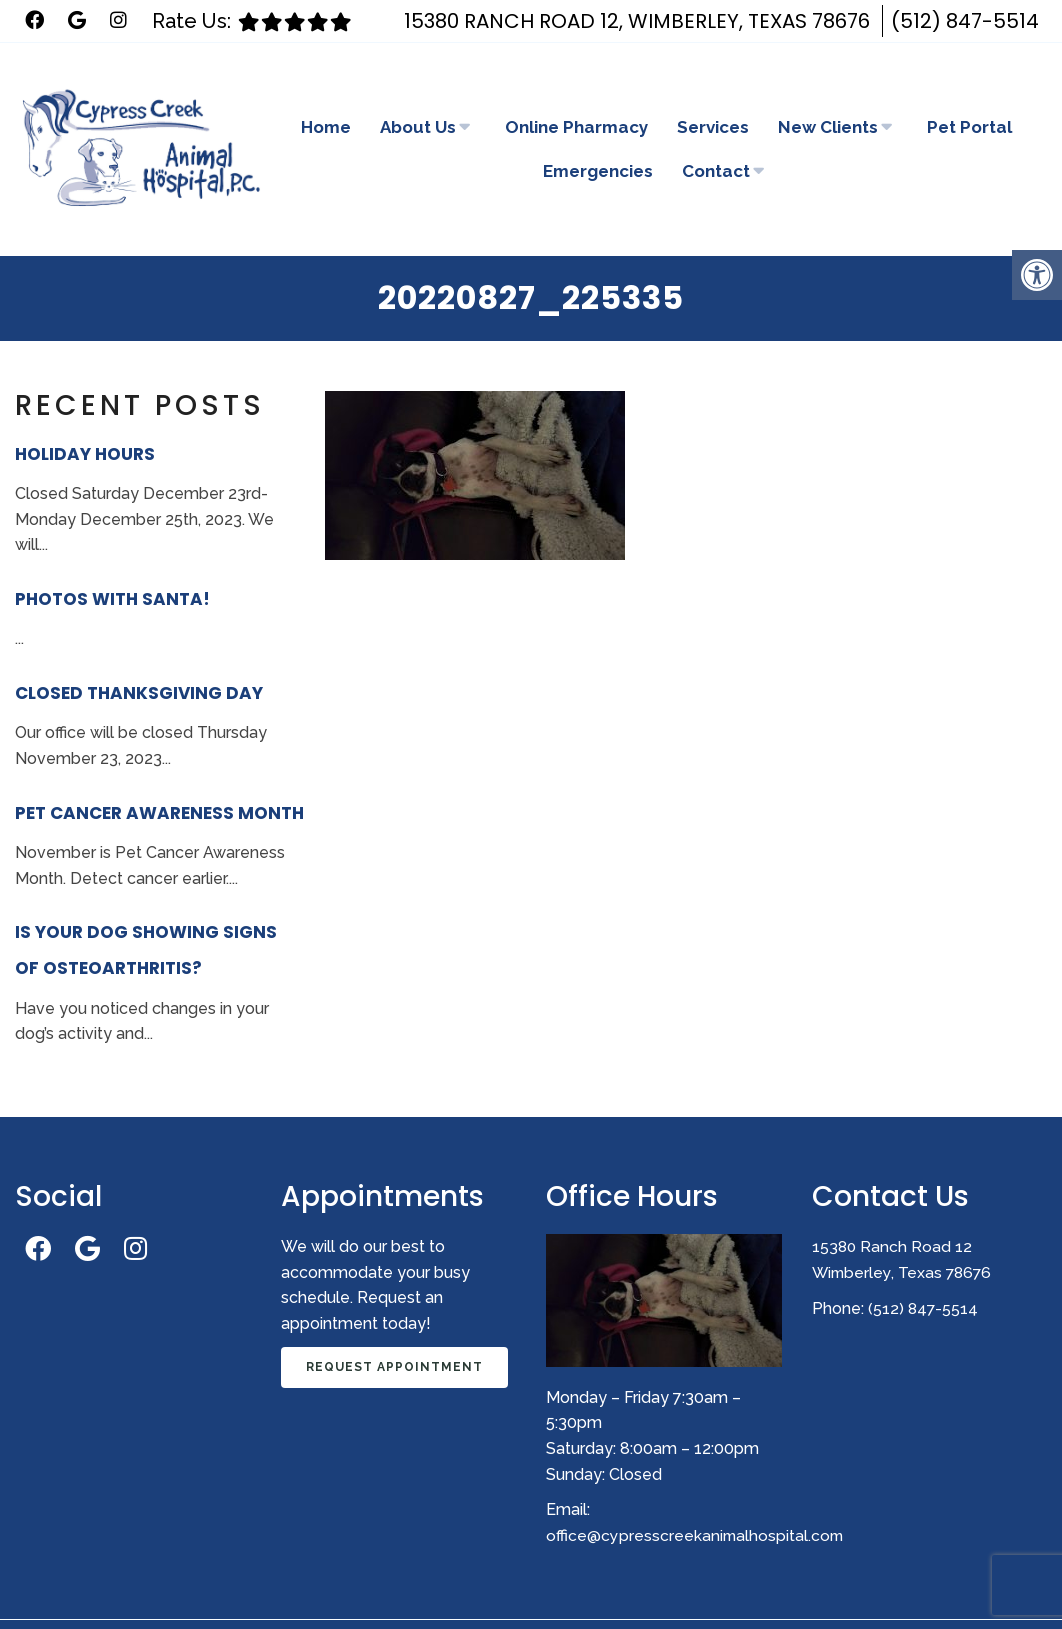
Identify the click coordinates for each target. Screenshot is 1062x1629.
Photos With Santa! (112, 533)
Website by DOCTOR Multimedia (939, 1585)
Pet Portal (969, 94)
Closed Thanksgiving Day (139, 627)
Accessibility (536, 1585)
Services (713, 94)
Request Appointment (394, 1301)
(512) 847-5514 (965, 21)
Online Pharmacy (576, 94)
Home (326, 94)
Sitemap (446, 1585)
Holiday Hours (85, 388)
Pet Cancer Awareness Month (159, 747)
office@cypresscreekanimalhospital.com (696, 1468)
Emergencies (598, 138)
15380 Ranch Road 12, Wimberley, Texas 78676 (637, 21)
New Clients (828, 94)
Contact (716, 138)
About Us (418, 94)
